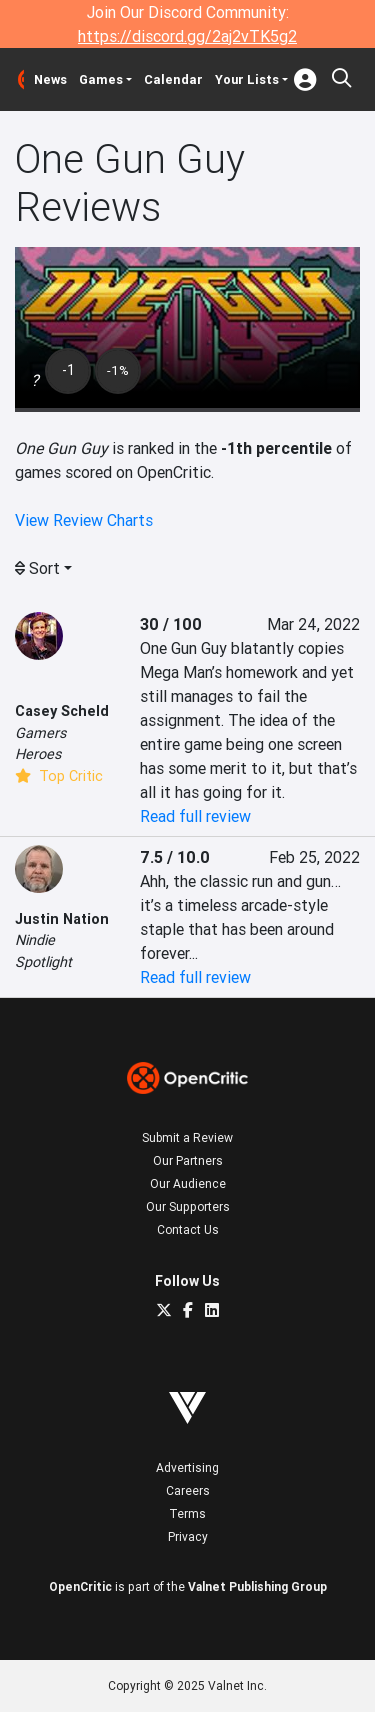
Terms (187, 1513)
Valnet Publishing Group (257, 1586)
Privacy (188, 1536)
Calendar (173, 79)
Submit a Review (187, 1137)
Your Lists (247, 79)
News (50, 79)
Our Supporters (188, 1206)
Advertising (187, 1467)
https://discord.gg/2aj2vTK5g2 (187, 36)
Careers (188, 1490)
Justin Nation (62, 919)
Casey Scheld (62, 711)
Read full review (195, 816)
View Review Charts (84, 520)
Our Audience (188, 1183)
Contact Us (188, 1229)
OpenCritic (80, 1586)
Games (101, 79)
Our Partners (188, 1160)
